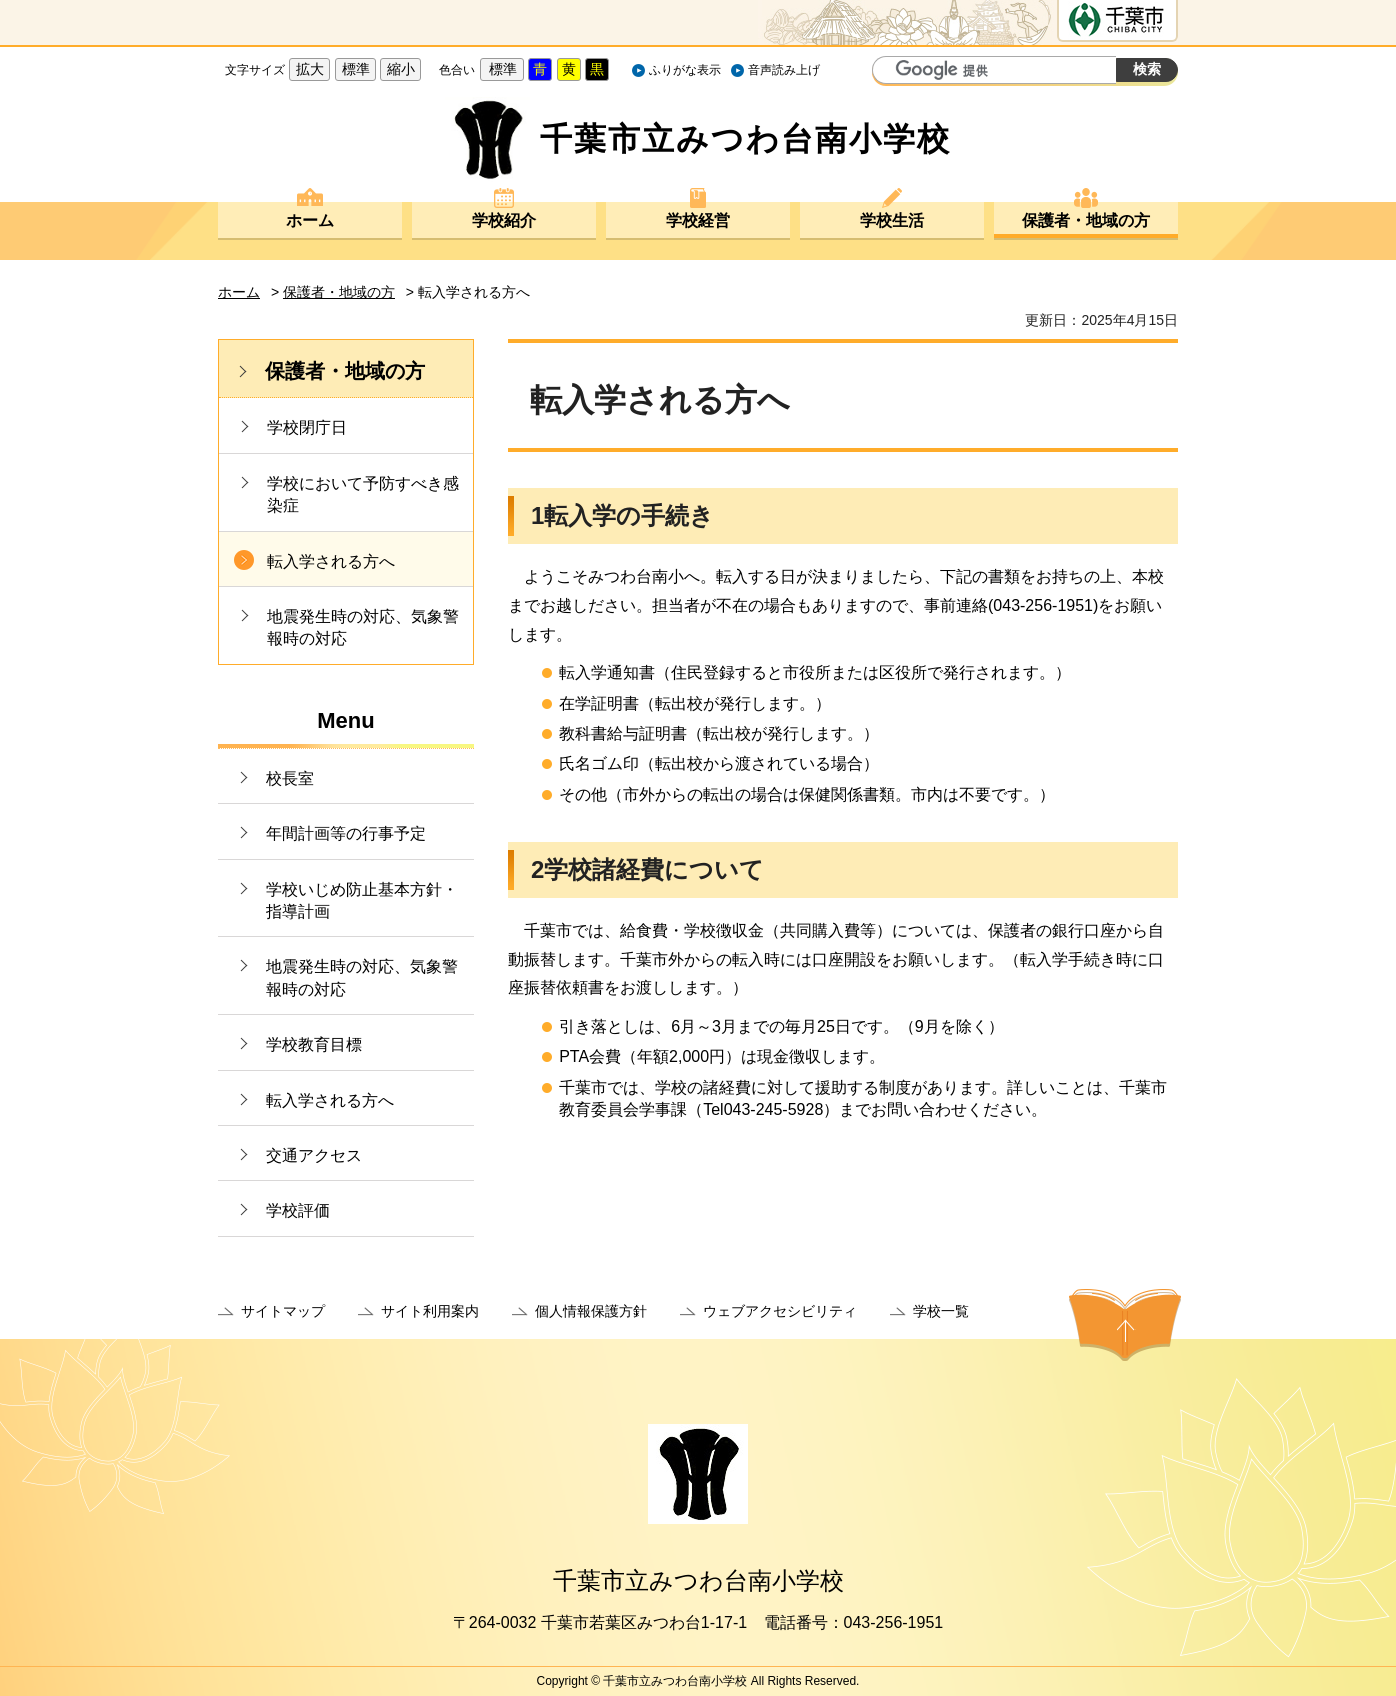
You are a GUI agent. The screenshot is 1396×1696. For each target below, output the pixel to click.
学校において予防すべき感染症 (363, 494)
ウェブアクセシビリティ (780, 1311)
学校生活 (892, 220)
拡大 (310, 69)
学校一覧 (941, 1311)
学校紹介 (504, 220)
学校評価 (298, 1210)
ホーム (310, 220)
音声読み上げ (784, 70)
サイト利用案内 (430, 1311)
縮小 (401, 69)
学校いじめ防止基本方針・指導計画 (362, 900)
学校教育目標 (314, 1044)
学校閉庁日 (307, 427)
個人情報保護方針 (591, 1311)
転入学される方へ (331, 561)
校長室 (290, 778)
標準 (356, 69)
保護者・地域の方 (1086, 220)
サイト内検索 (890, 72)
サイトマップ (283, 1311)
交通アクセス (314, 1155)
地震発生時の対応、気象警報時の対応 (363, 627)
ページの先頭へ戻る (1125, 1325)
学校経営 (698, 220)
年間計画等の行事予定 (346, 833)
